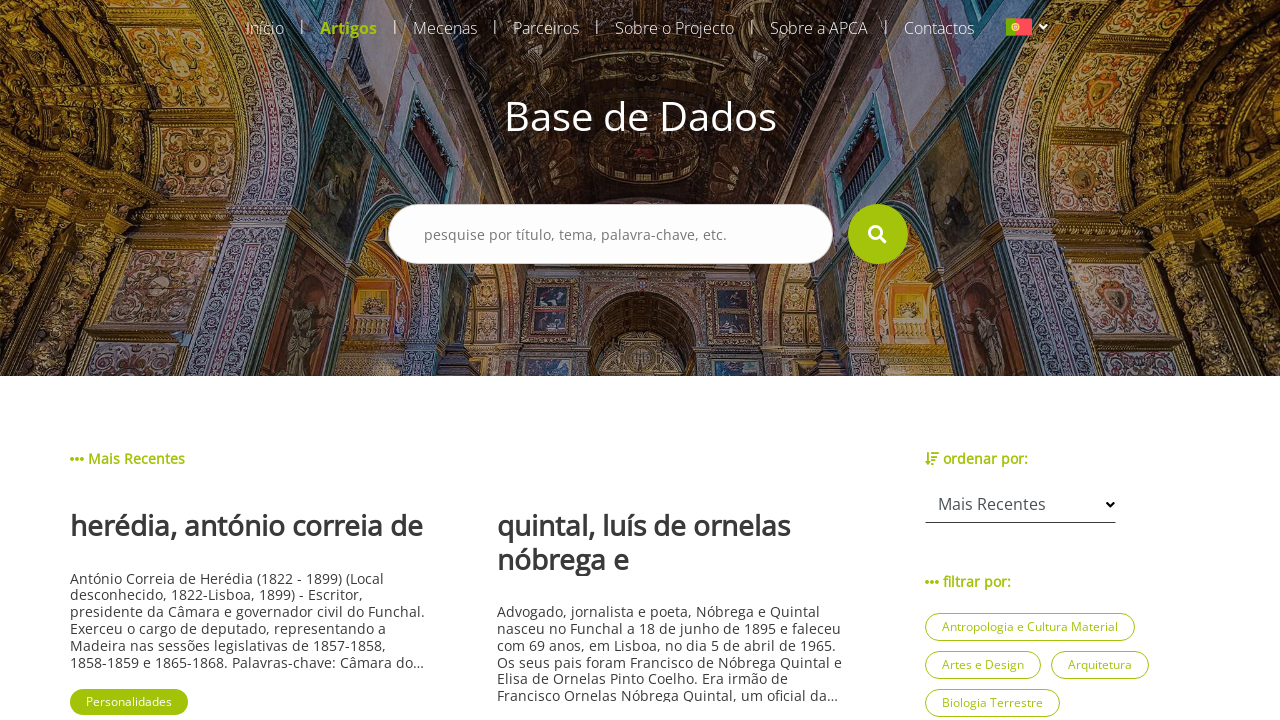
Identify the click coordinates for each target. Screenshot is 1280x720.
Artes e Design (983, 664)
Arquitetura (1100, 664)
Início (265, 28)
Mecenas (445, 28)
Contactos (939, 28)
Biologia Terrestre (992, 702)
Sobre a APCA (819, 28)
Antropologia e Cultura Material (1030, 626)
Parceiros (546, 28)
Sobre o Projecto (674, 28)
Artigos (348, 28)
